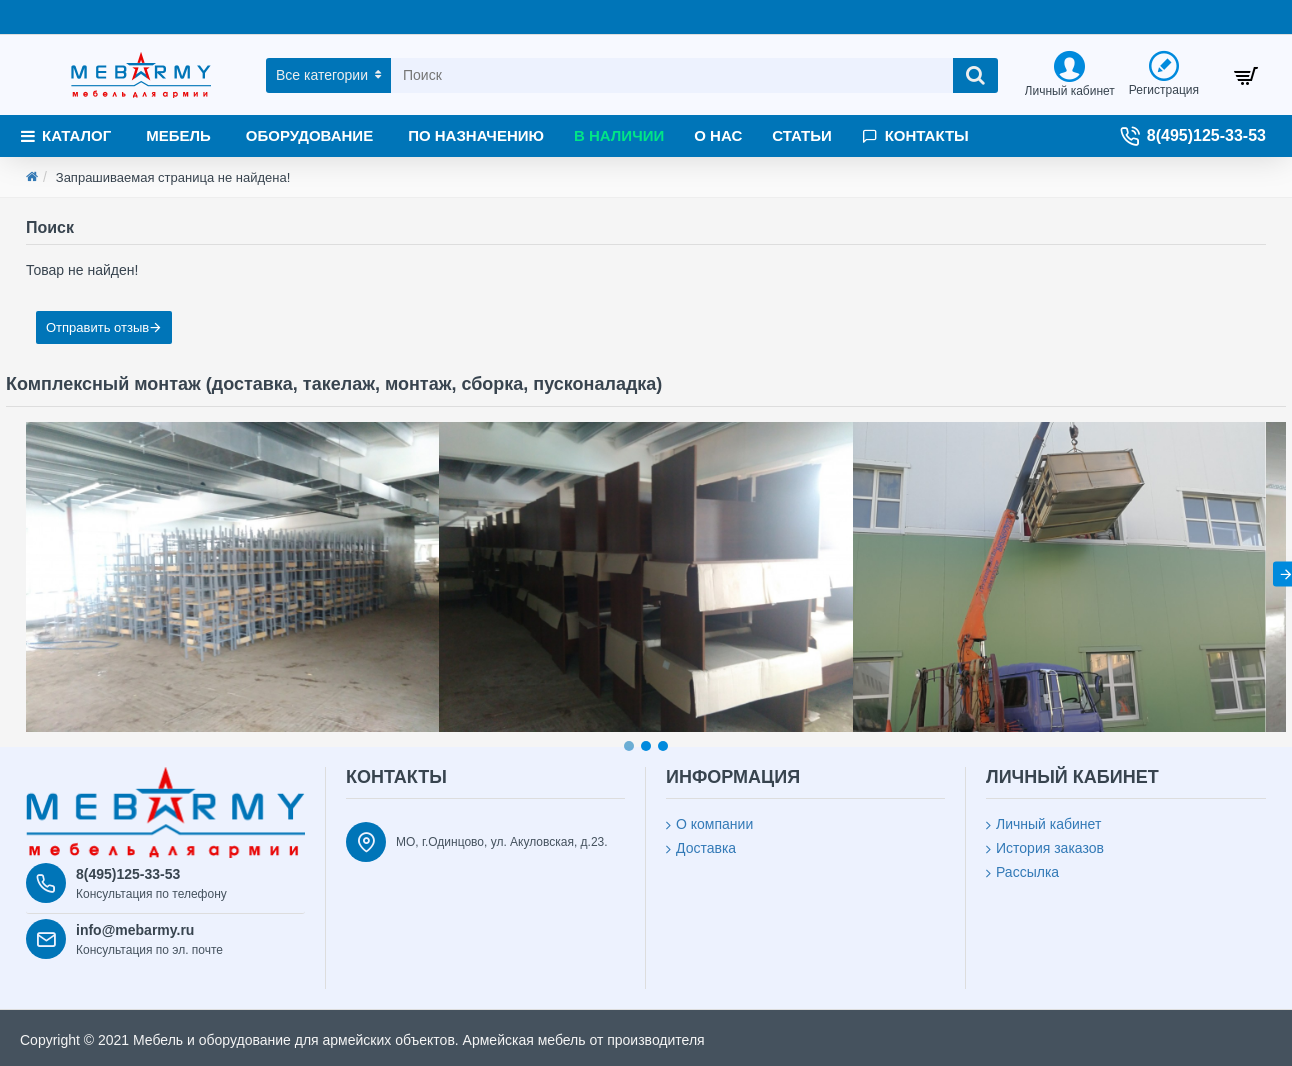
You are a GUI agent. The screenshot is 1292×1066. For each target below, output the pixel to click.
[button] (629, 746)
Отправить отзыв (97, 327)
